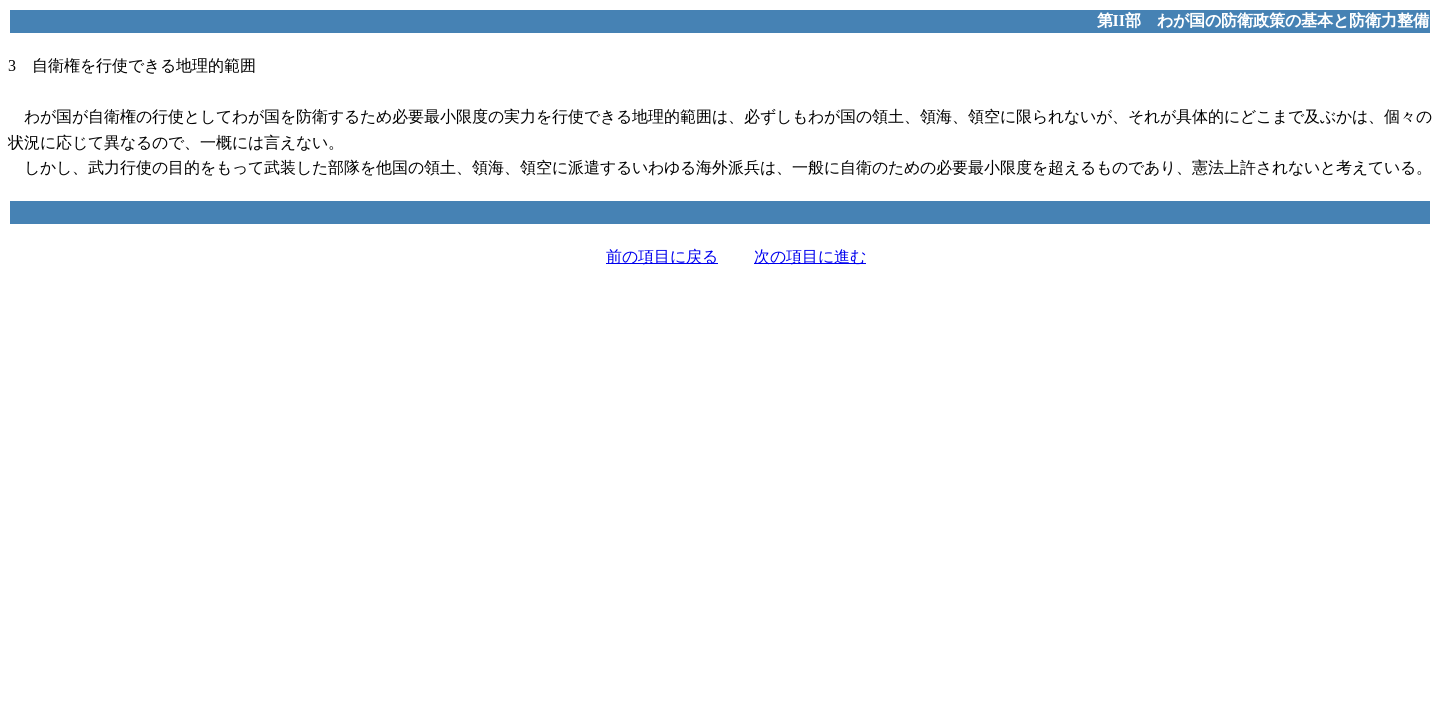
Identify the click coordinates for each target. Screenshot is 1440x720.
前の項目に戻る (662, 256)
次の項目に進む (810, 256)
